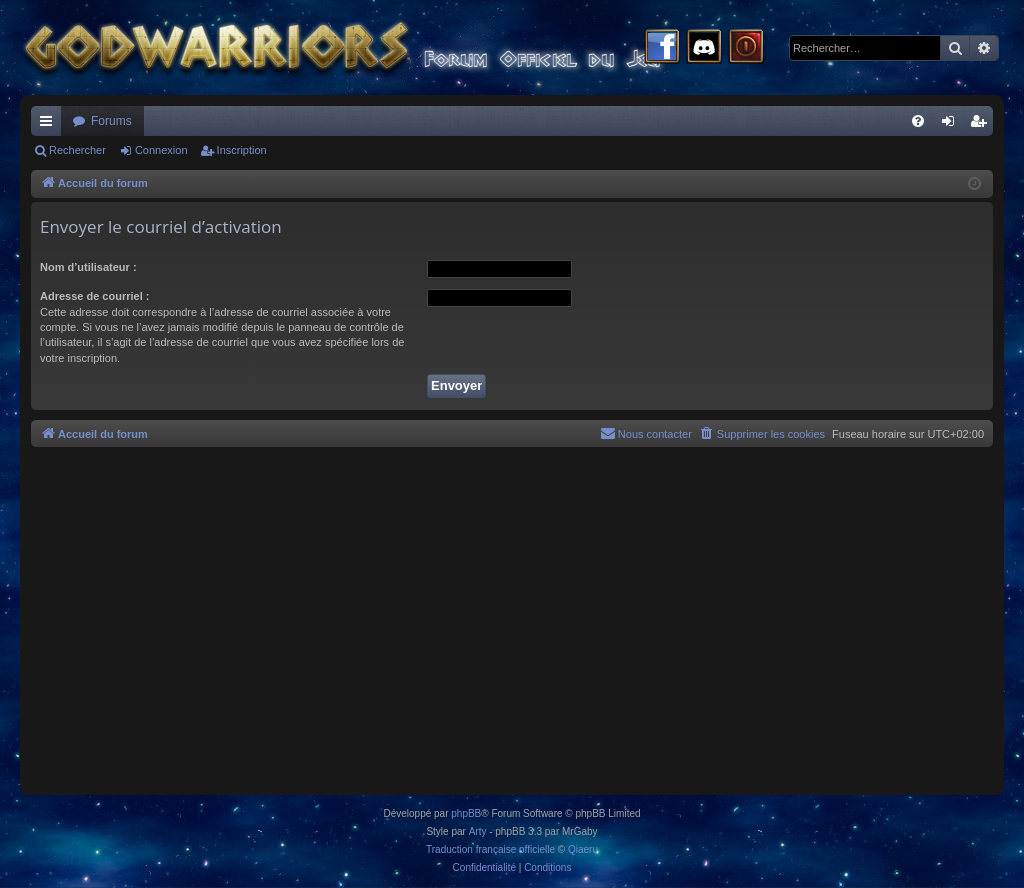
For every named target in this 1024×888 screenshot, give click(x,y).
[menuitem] (918, 121)
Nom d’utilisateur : (88, 267)
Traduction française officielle (490, 849)
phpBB (466, 813)
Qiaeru (583, 849)
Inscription (242, 150)
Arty (478, 831)
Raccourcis (50, 125)
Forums (111, 121)
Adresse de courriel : (94, 296)
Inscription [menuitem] (982, 125)
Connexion (161, 150)
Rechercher (77, 150)
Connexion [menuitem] (952, 125)
